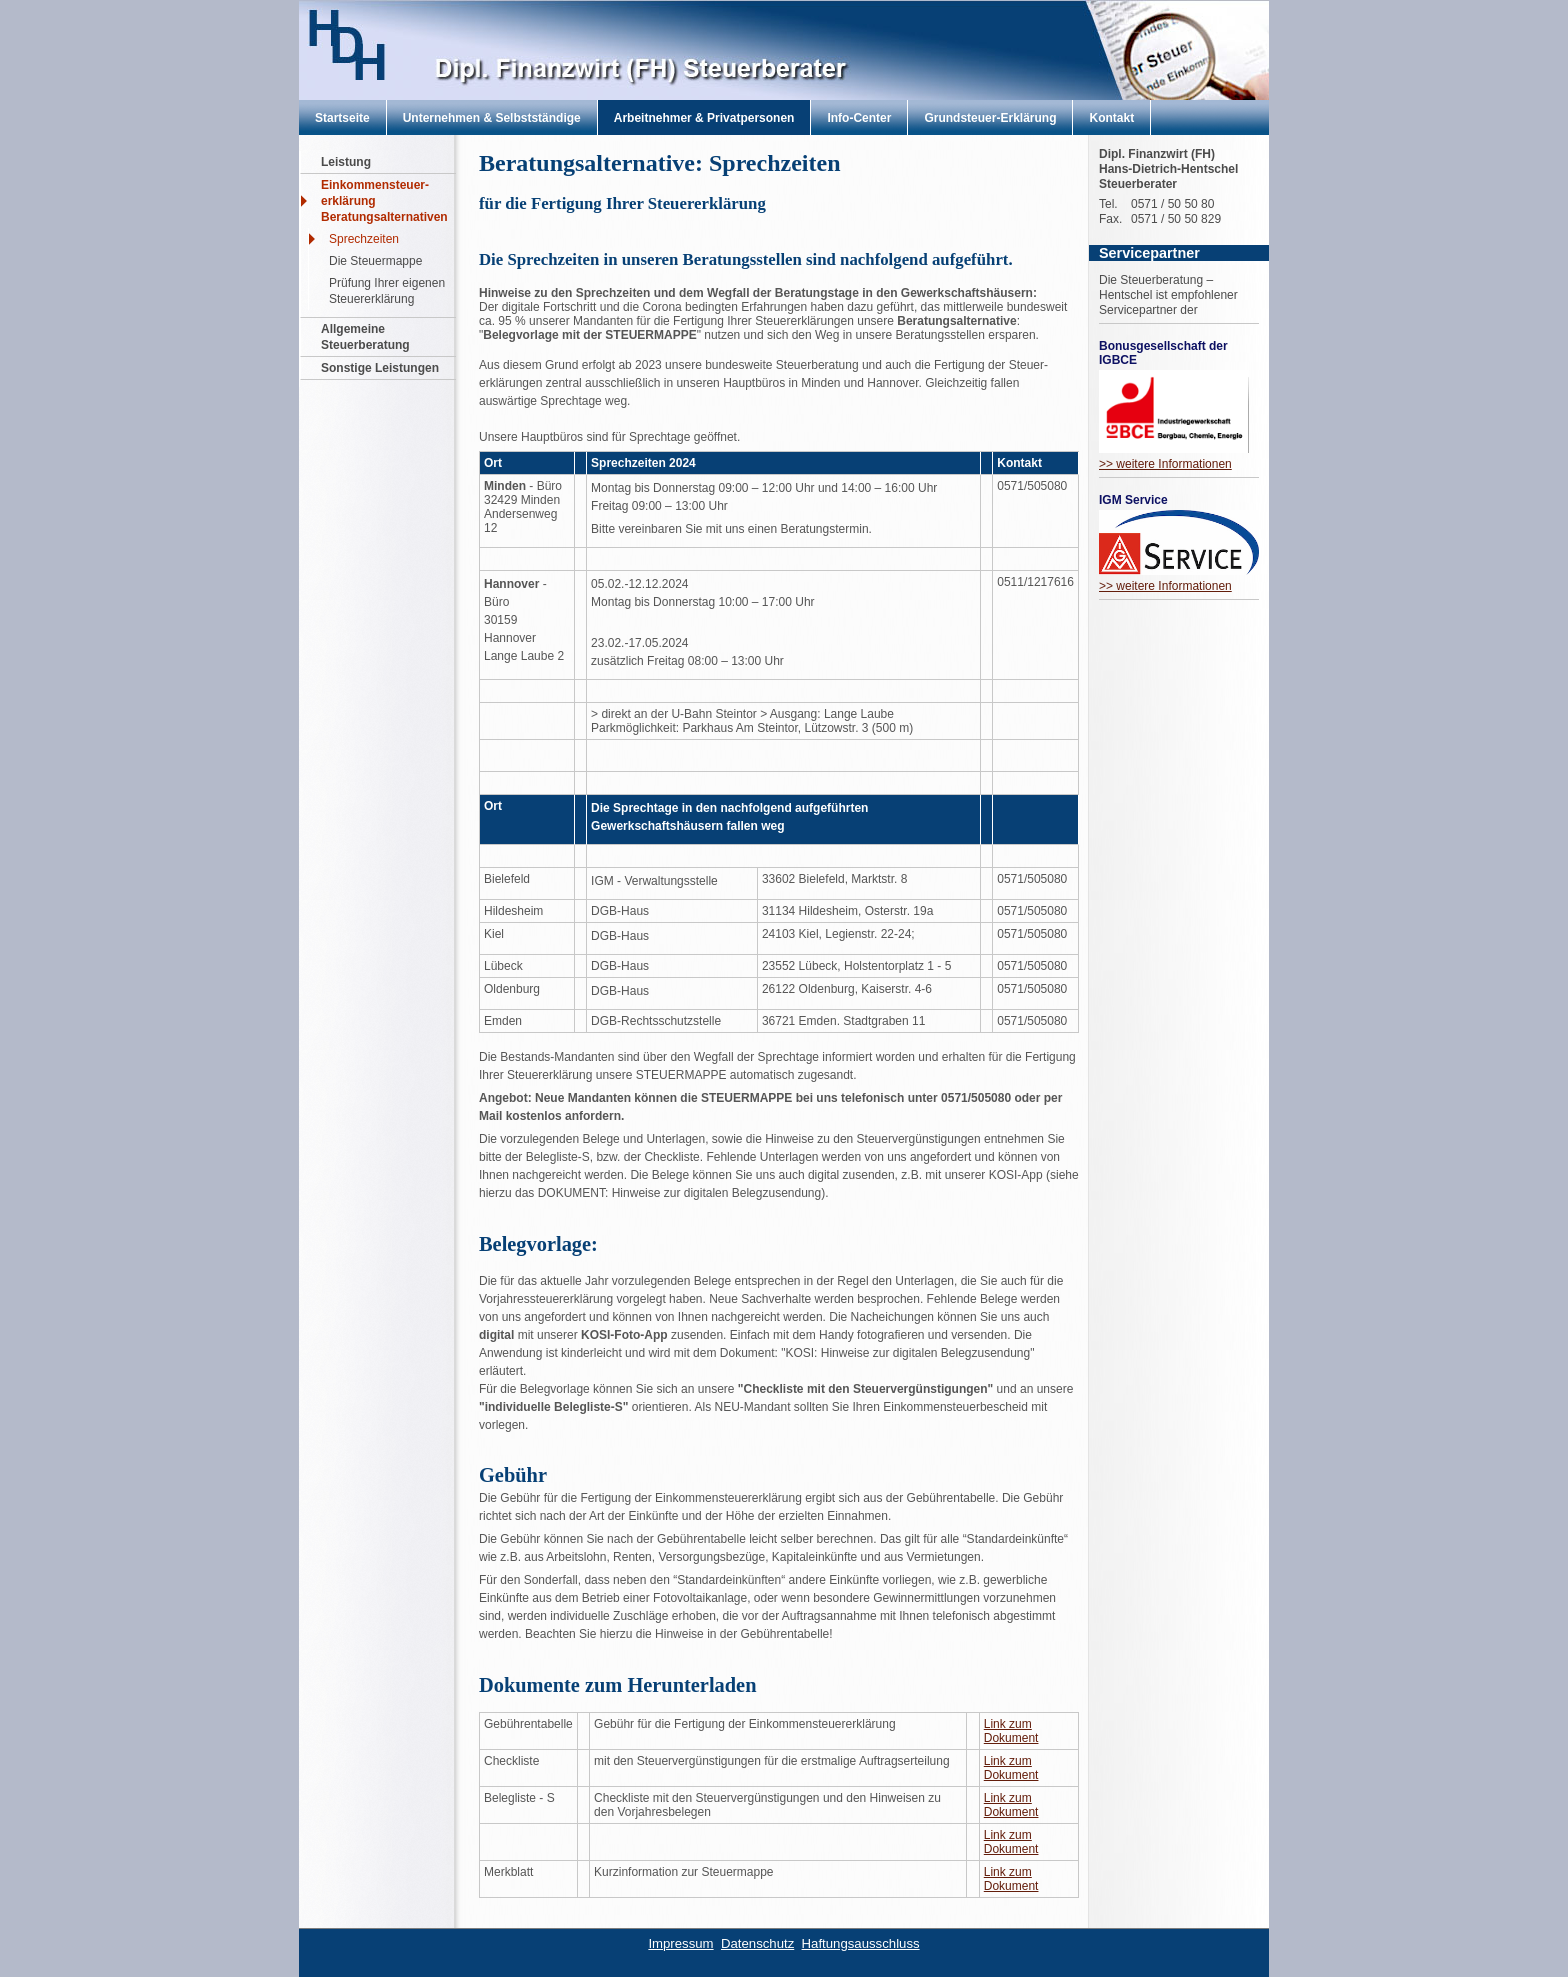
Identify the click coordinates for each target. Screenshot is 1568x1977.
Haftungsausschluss (861, 1943)
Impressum (680, 1943)
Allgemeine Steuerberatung (365, 337)
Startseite (342, 118)
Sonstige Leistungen (380, 368)
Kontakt (1111, 118)
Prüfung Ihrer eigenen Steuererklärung (387, 291)
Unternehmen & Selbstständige (492, 118)
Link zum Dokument (1011, 1731)
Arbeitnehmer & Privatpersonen (704, 118)
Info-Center (859, 118)
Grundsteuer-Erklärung (990, 118)
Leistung (346, 162)
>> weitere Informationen (1165, 464)
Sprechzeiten (364, 239)
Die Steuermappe (375, 261)
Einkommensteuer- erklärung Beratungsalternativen (384, 201)
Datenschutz (757, 1943)
